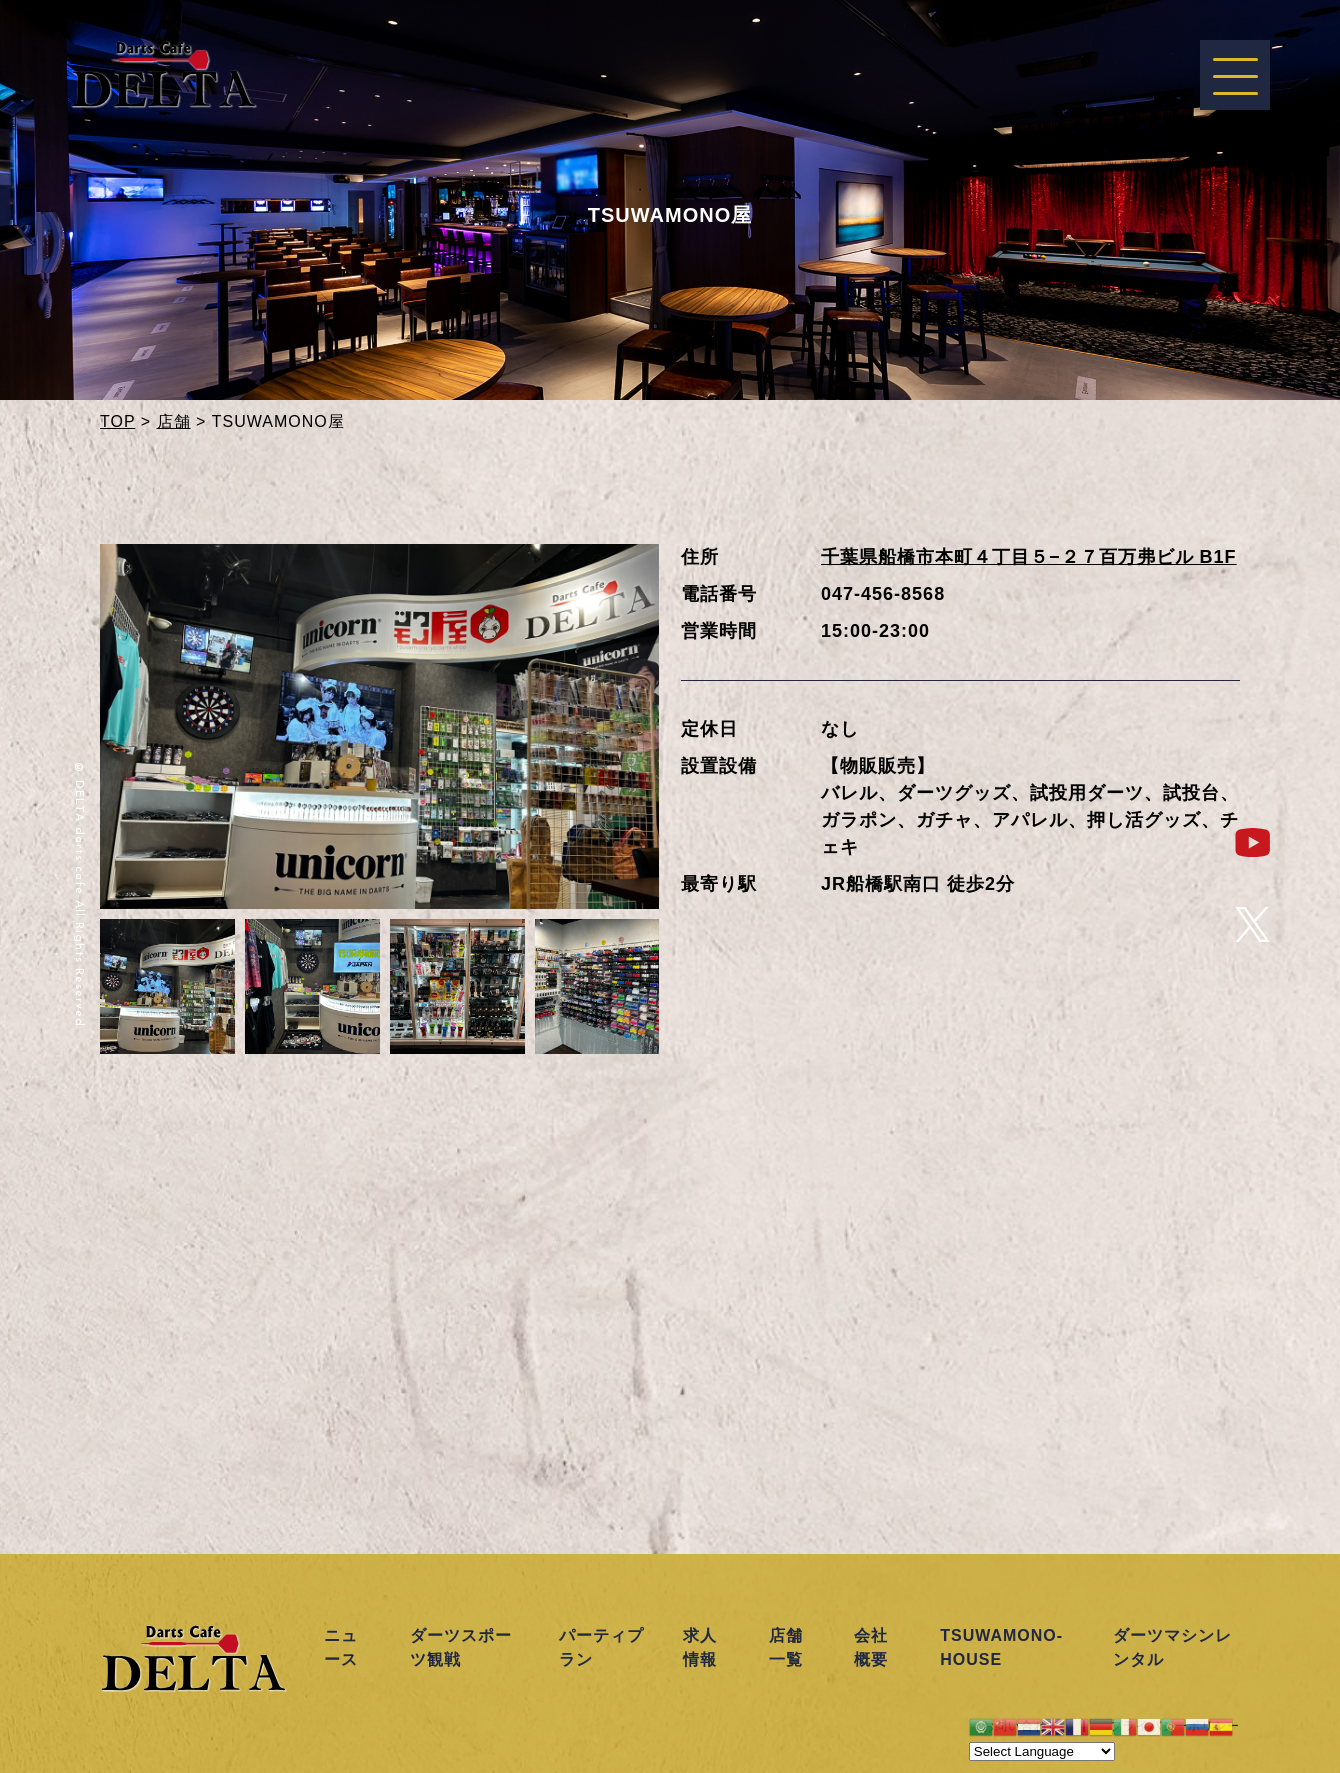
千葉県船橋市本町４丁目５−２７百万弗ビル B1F (1029, 557)
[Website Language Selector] (1042, 1751)
